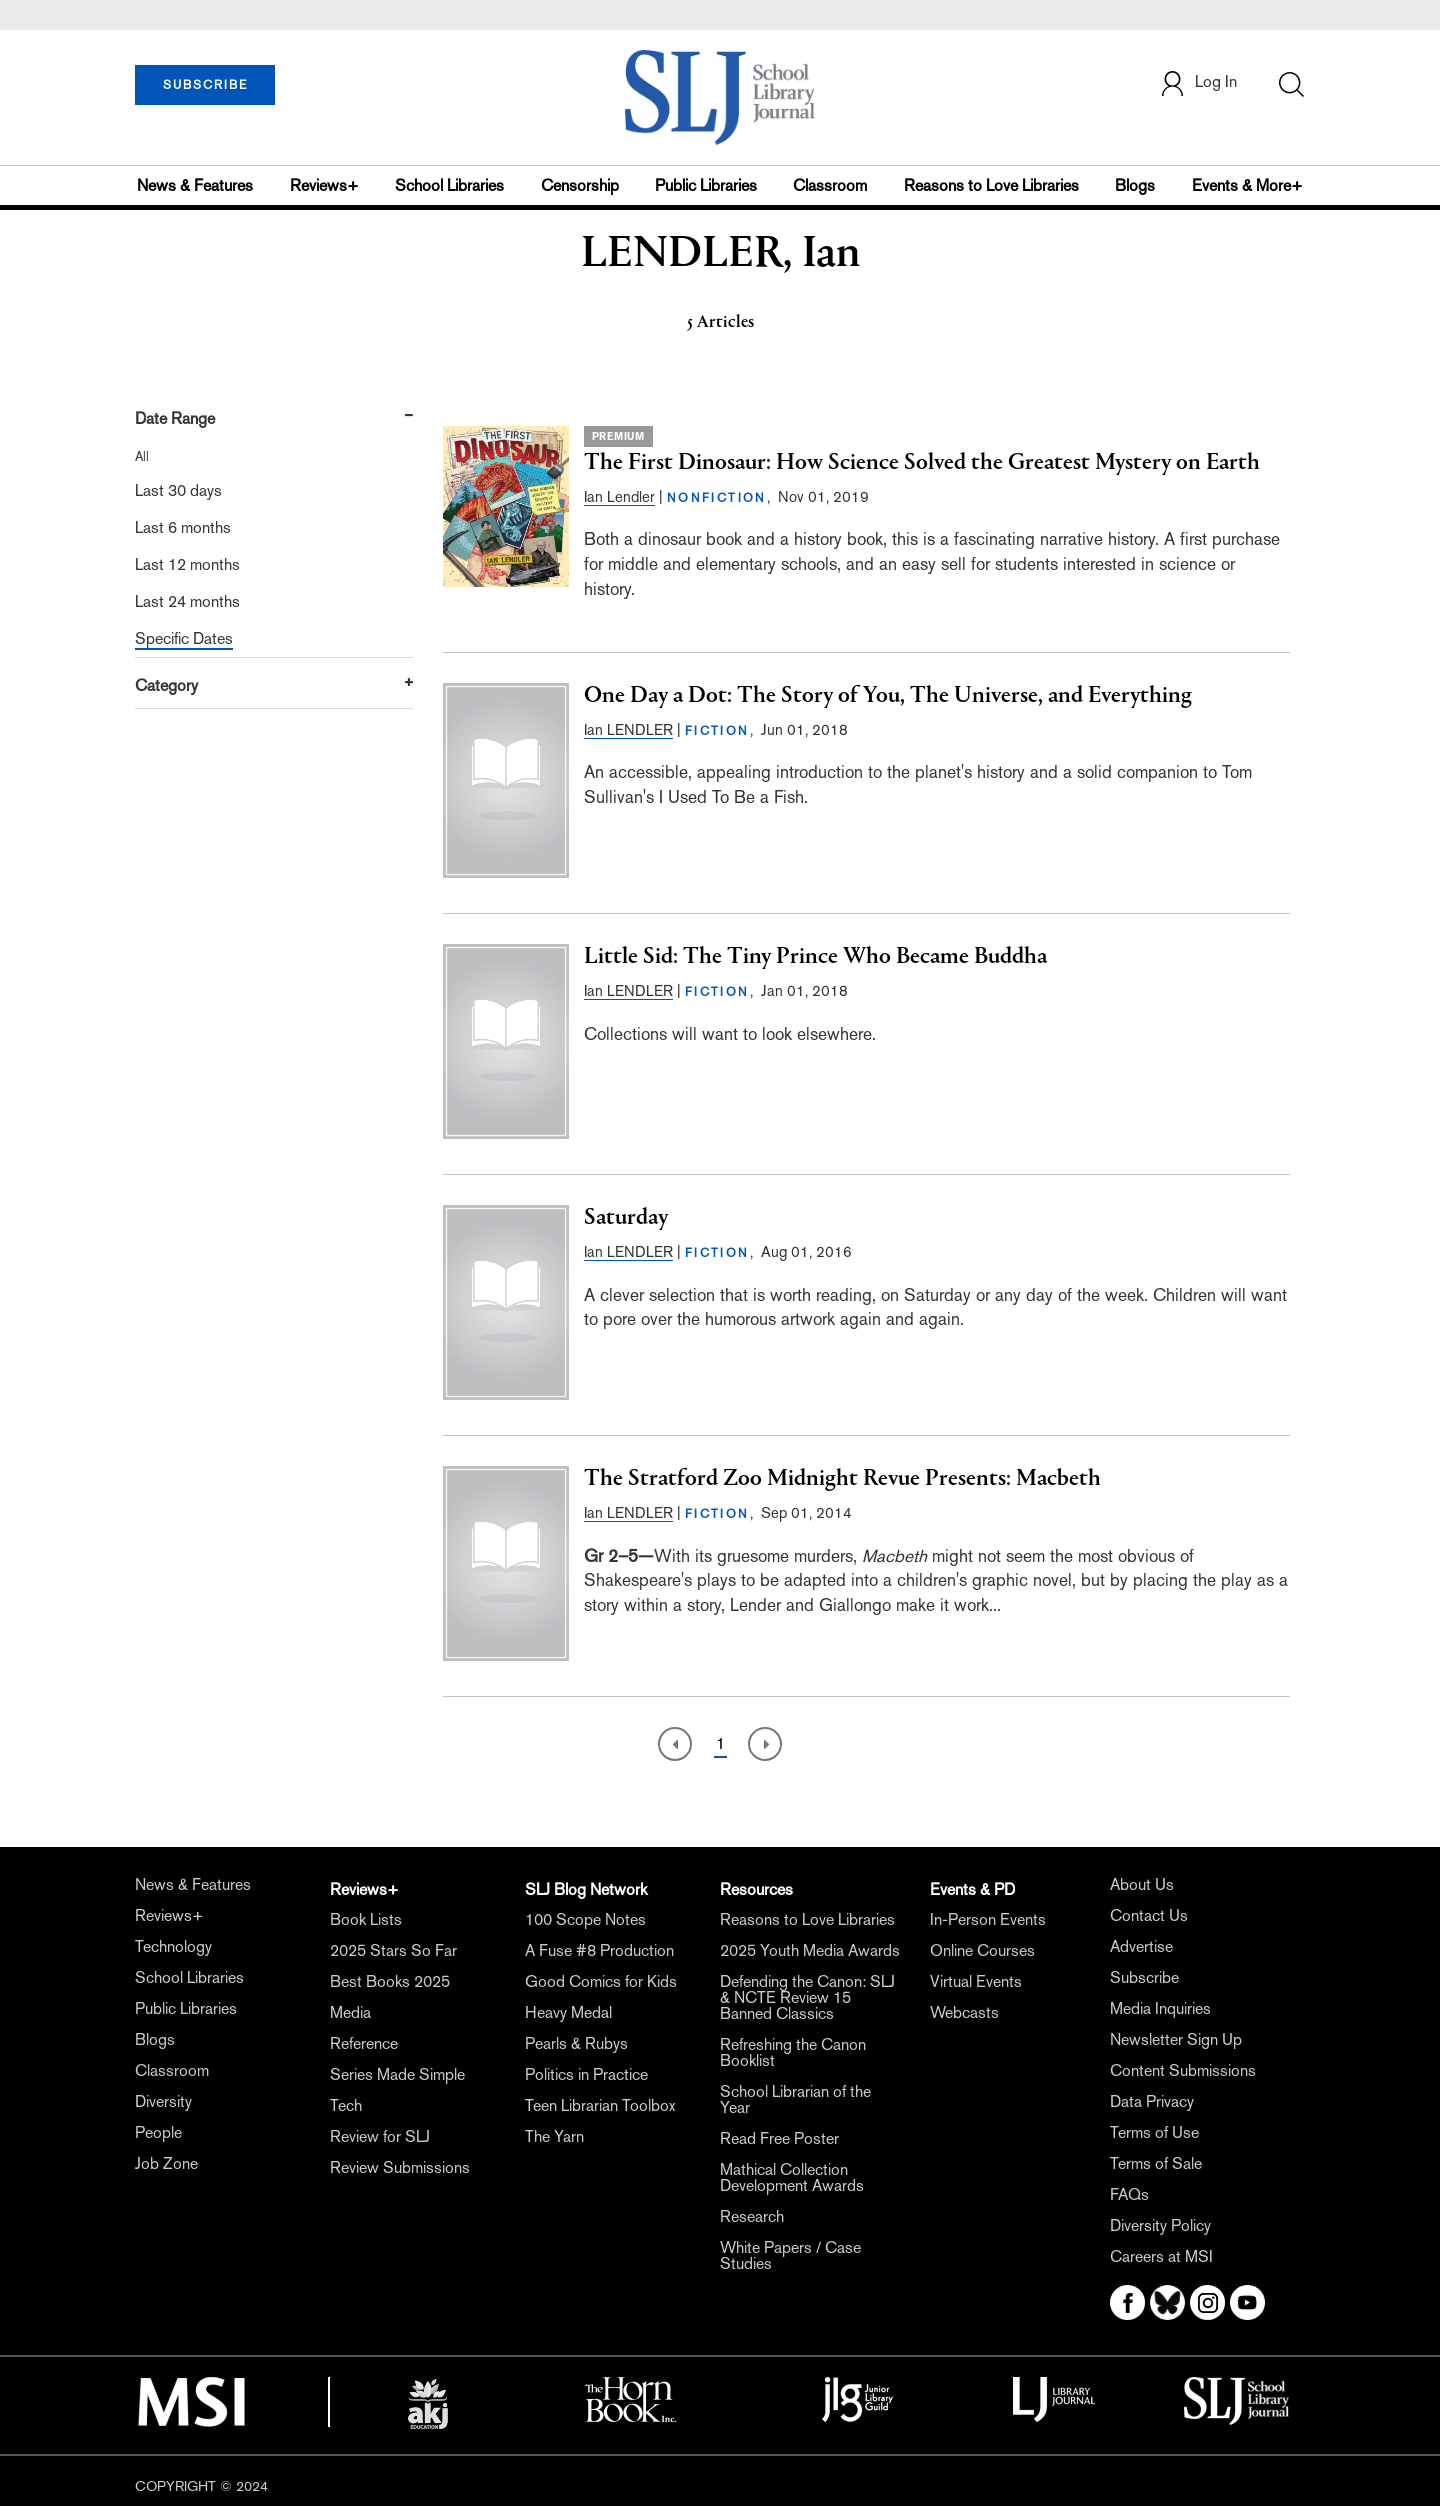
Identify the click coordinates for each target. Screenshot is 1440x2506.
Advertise (1141, 1946)
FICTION (717, 731)
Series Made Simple (397, 2074)
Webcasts (964, 2012)
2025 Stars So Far (393, 1950)
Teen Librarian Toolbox (600, 2105)
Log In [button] (1198, 83)
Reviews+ (324, 185)
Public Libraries (706, 185)
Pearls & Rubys (576, 2043)
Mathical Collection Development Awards (792, 2177)
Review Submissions (400, 2167)
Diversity (163, 2101)
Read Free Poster (779, 2138)
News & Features (195, 185)
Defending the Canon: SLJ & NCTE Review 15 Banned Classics (807, 1997)
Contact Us (1149, 1915)
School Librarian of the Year (795, 2099)
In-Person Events (988, 1919)
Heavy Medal (568, 2012)
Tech (346, 2105)
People (158, 2132)
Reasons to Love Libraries (991, 185)
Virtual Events (976, 1981)
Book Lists (366, 1919)
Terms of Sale (1156, 2163)
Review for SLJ (380, 2136)
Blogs (1135, 185)
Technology (173, 1946)
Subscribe (1144, 1977)
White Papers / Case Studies (790, 2255)
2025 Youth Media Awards (810, 1950)
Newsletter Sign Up (1176, 2039)
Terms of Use (1154, 2132)
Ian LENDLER (628, 729)
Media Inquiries (1160, 2008)
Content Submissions (1183, 2070)
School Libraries (449, 185)
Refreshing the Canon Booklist (793, 2052)
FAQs (1129, 2194)
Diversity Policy (1160, 2225)
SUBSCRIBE (205, 85)
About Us (1142, 1884)
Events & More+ (1247, 185)
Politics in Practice (586, 2074)
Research (752, 2216)
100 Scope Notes (585, 1919)
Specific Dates (184, 638)
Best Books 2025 (390, 1981)
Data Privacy (1152, 2101)
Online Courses (982, 1950)
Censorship (580, 185)
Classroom (830, 185)
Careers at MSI (1161, 2256)
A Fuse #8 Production (599, 1950)
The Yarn (554, 2136)
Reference (364, 2043)
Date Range (175, 418)
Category (166, 685)
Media (350, 2012)
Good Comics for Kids (601, 1981)
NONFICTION (717, 498)
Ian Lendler (619, 496)
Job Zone (166, 2163)
